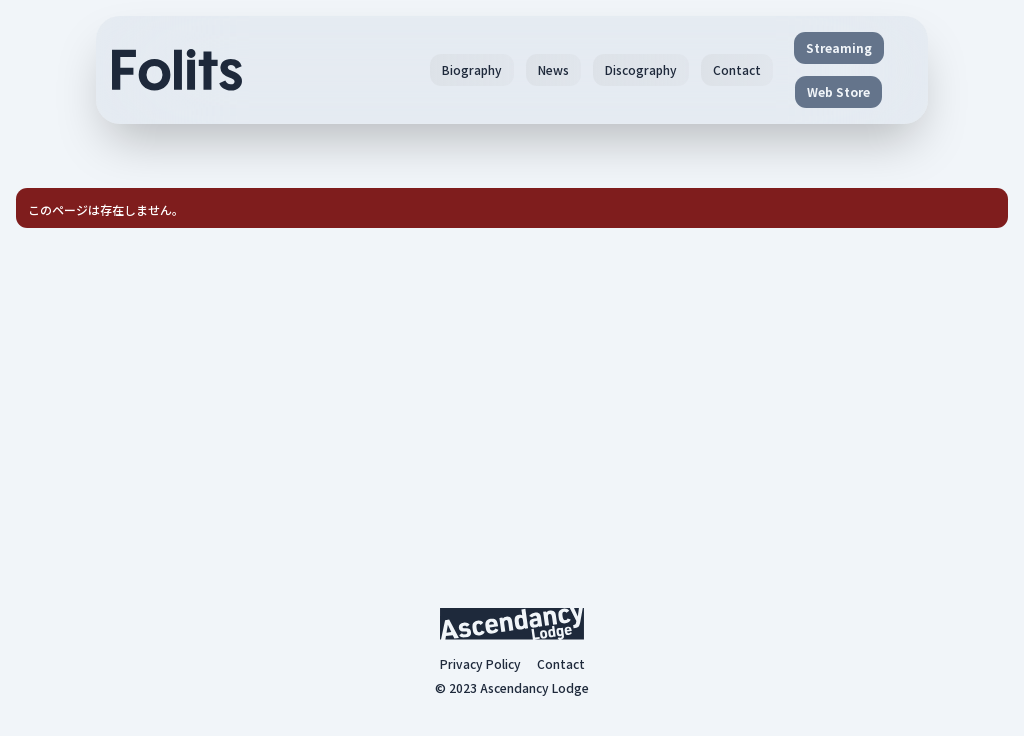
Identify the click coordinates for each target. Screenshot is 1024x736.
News (553, 69)
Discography (641, 69)
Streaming (839, 47)
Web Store (838, 91)
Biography (472, 69)
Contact (737, 69)
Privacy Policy (480, 664)
